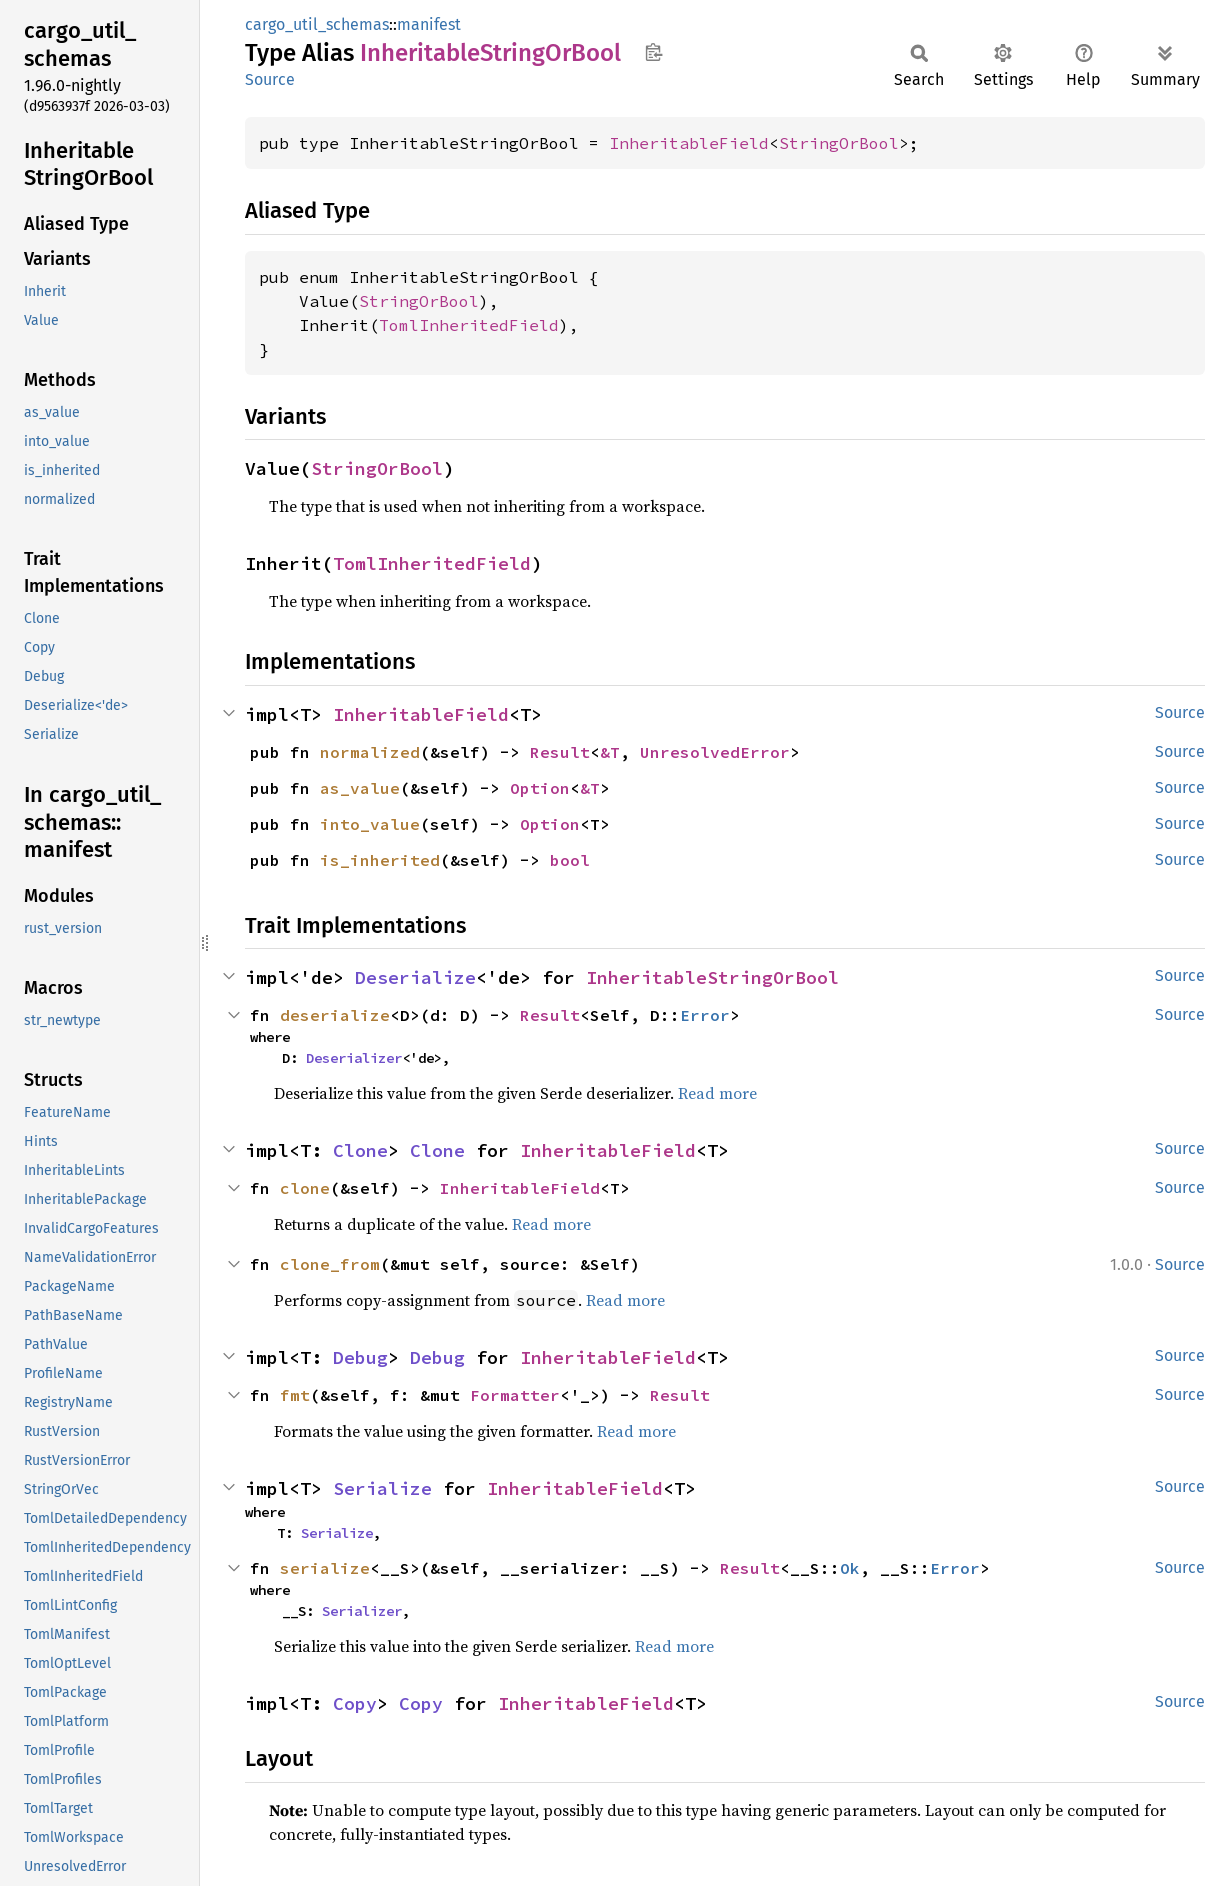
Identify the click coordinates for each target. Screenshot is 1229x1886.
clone (305, 1188)
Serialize (382, 1488)
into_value (370, 824)
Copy (355, 1703)
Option (540, 788)
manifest (429, 24)
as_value (360, 788)
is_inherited (380, 860)
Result (560, 752)
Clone (360, 1150)
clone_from (330, 1264)
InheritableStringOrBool (712, 977)
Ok (850, 1568)
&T (610, 752)
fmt (295, 1395)
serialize (325, 1568)
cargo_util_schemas (317, 24)
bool (570, 860)
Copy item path (653, 52)
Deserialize (415, 977)
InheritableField (689, 143)
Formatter (515, 1395)
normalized (370, 752)
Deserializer (354, 1058)
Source (270, 79)
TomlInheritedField (469, 325)
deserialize (335, 1015)
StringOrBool (839, 143)
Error (705, 1015)
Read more (717, 1093)
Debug (360, 1357)
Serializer (362, 1611)
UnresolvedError (715, 752)
